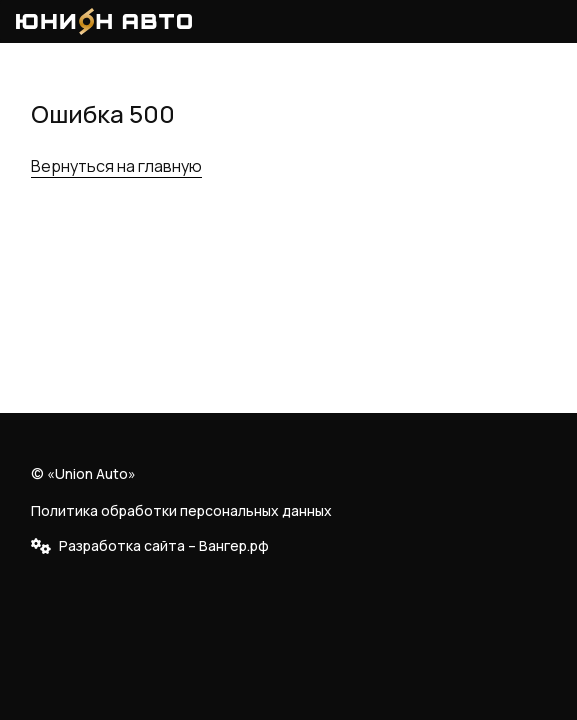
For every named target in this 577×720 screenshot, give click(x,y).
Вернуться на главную (116, 166)
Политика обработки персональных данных (181, 510)
